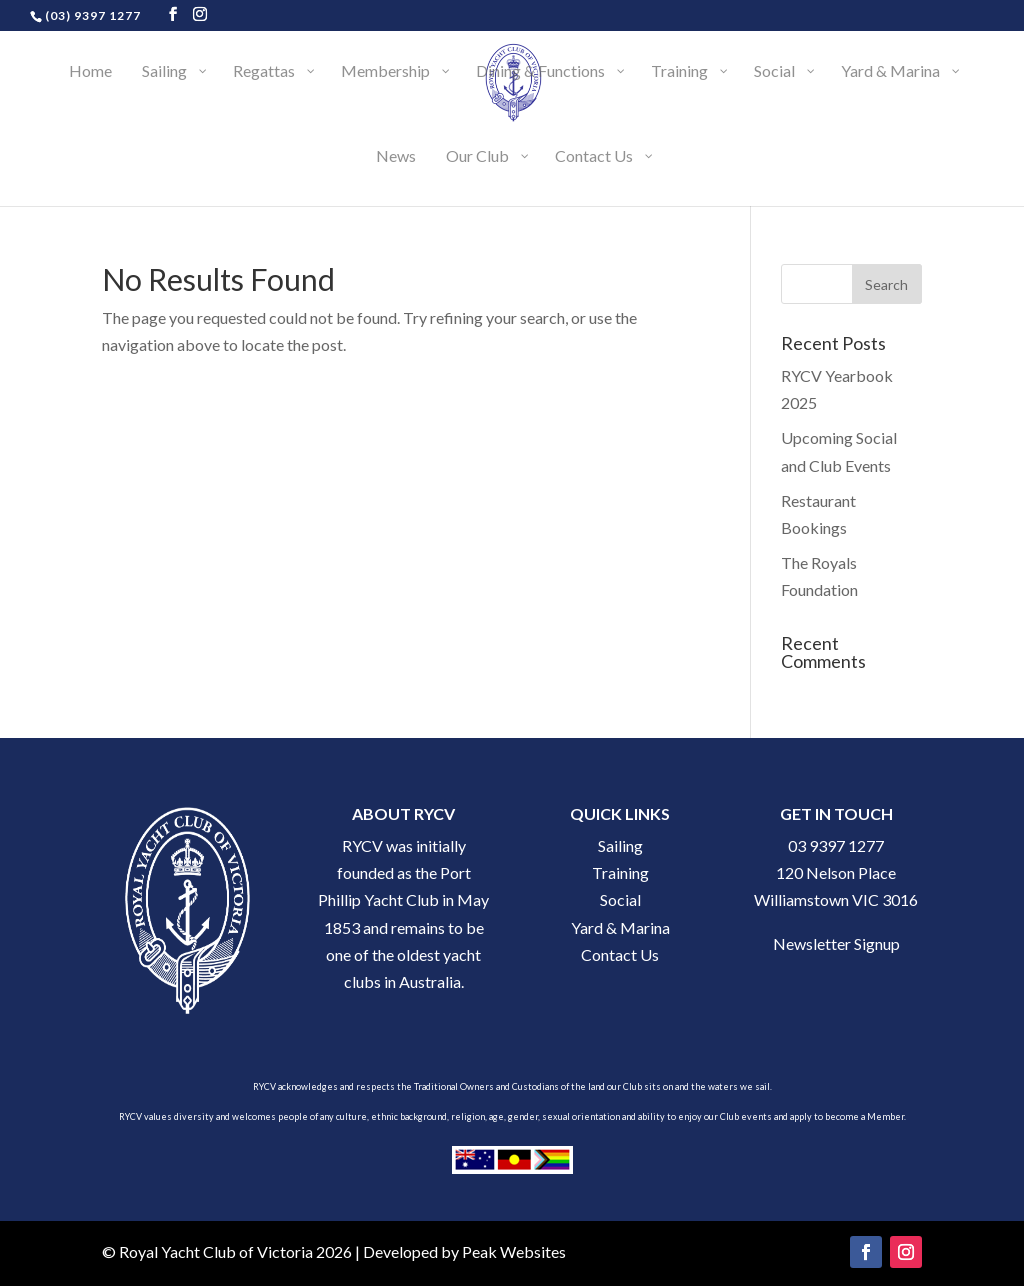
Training (620, 872)
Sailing (620, 845)
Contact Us (620, 954)
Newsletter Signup (836, 943)
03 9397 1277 (836, 845)
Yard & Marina (620, 927)
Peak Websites (514, 1251)
